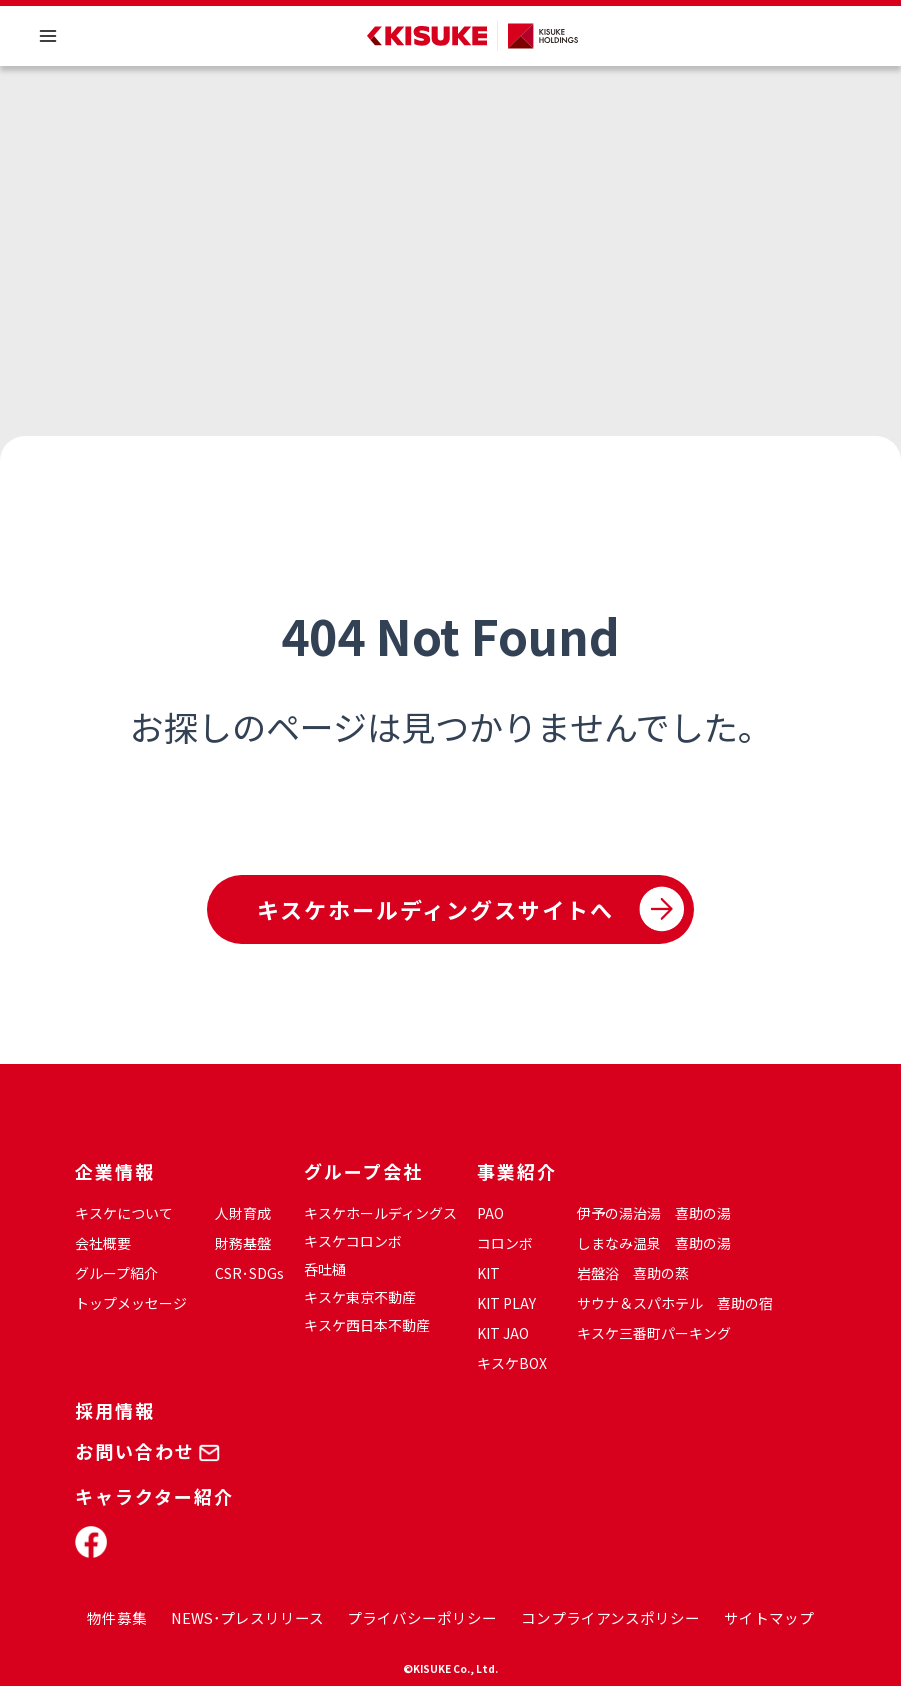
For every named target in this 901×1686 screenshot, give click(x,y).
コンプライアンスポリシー (610, 1617)
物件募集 (117, 1617)
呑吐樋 (325, 1269)
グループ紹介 (116, 1273)
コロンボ (505, 1243)
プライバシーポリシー (422, 1617)
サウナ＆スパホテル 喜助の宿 (675, 1303)
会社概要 (103, 1243)
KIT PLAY (506, 1303)
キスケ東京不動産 (360, 1297)
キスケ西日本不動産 (367, 1325)
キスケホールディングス (380, 1213)
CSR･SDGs (249, 1273)
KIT (488, 1273)
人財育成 (243, 1213)
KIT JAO (503, 1333)
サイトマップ (769, 1617)
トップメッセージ (131, 1303)
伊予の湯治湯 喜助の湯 (654, 1213)
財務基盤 (243, 1243)
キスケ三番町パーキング (654, 1333)
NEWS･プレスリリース (247, 1617)
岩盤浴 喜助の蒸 (633, 1273)
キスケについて (124, 1213)
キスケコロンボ (353, 1241)
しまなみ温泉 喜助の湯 (654, 1243)
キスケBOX (512, 1363)
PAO (490, 1213)
